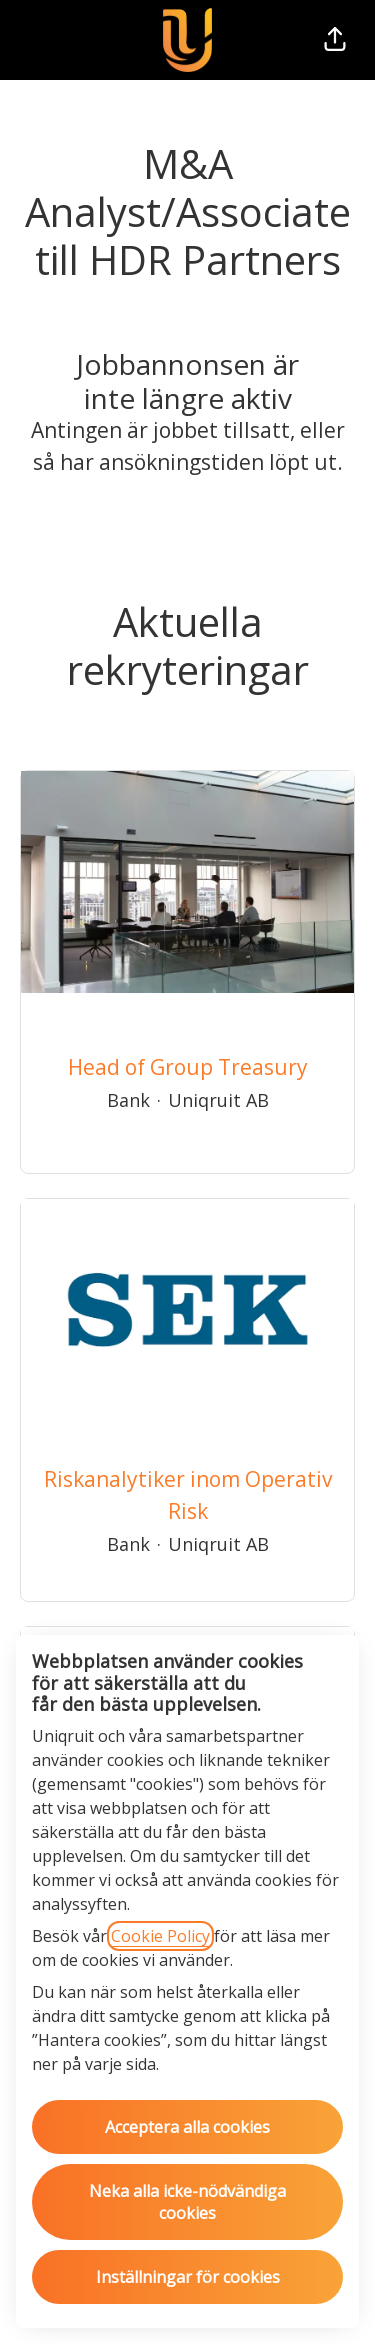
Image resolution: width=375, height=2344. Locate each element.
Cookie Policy (160, 1936)
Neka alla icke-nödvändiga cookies (187, 2202)
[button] (335, 40)
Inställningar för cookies (188, 2277)
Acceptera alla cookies (187, 2127)
